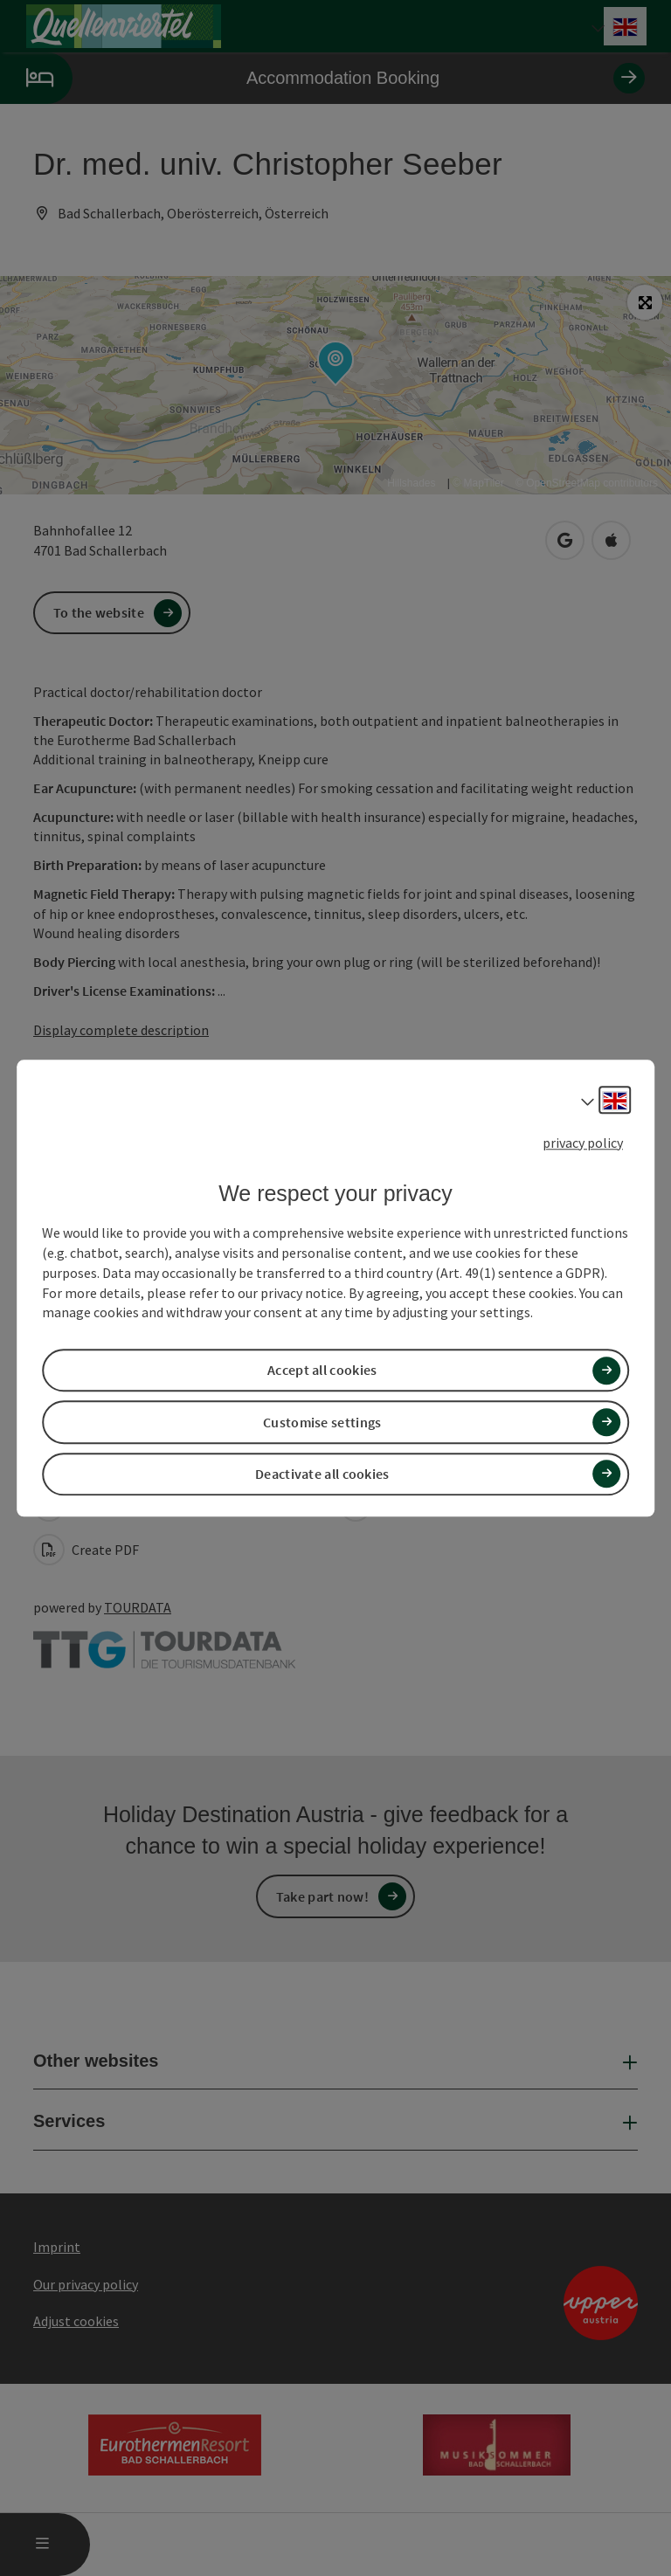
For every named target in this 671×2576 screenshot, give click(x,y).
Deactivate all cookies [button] (322, 1473)
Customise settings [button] (322, 1422)
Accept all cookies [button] (322, 1370)
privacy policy (583, 1142)
